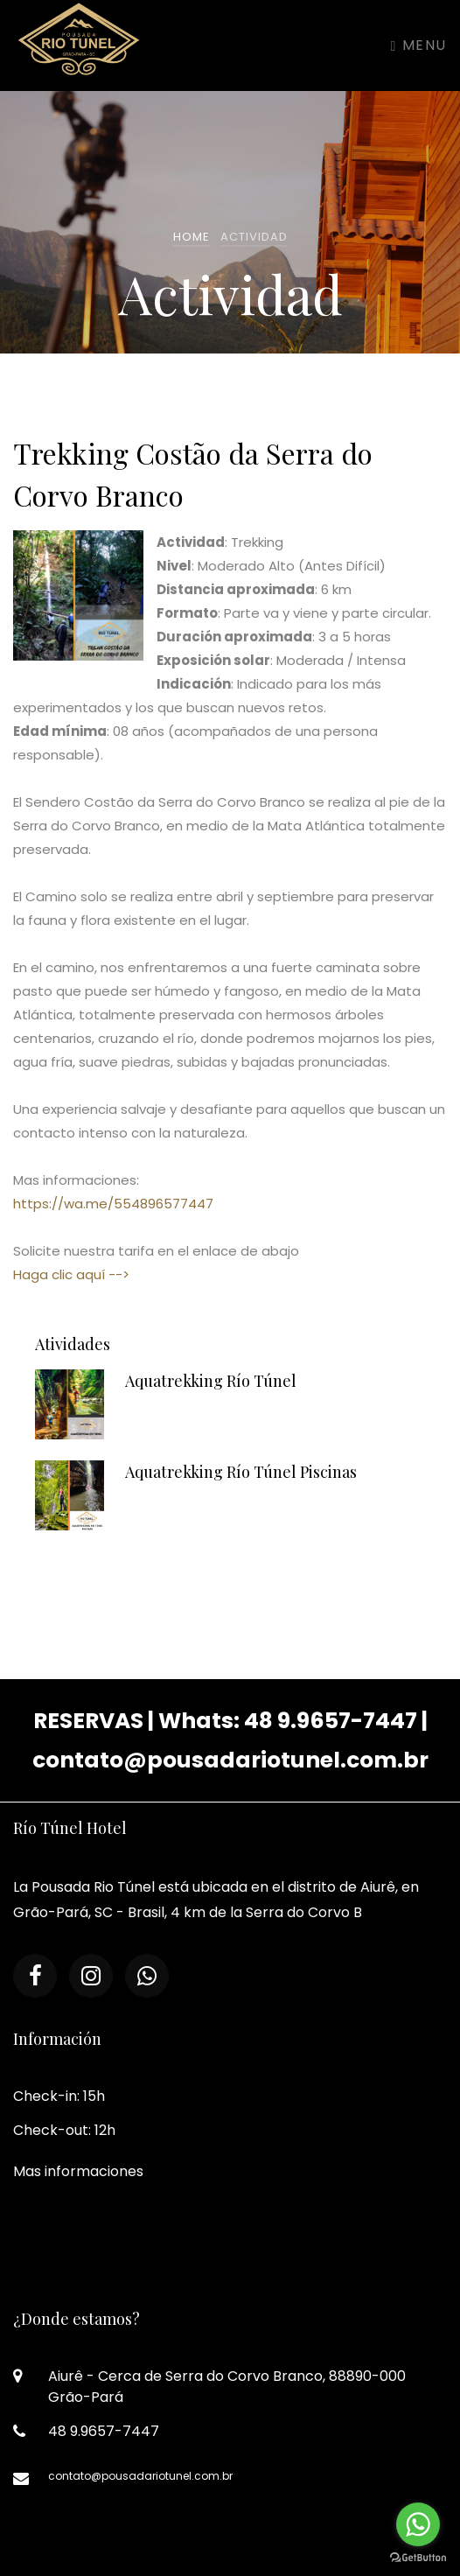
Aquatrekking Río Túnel (210, 1383)
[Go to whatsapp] (418, 2524)
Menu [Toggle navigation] (419, 45)
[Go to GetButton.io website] (418, 2558)
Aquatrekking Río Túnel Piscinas (241, 1474)
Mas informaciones (78, 2171)
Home (191, 236)
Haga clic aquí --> (71, 1274)
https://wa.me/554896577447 (113, 1203)
